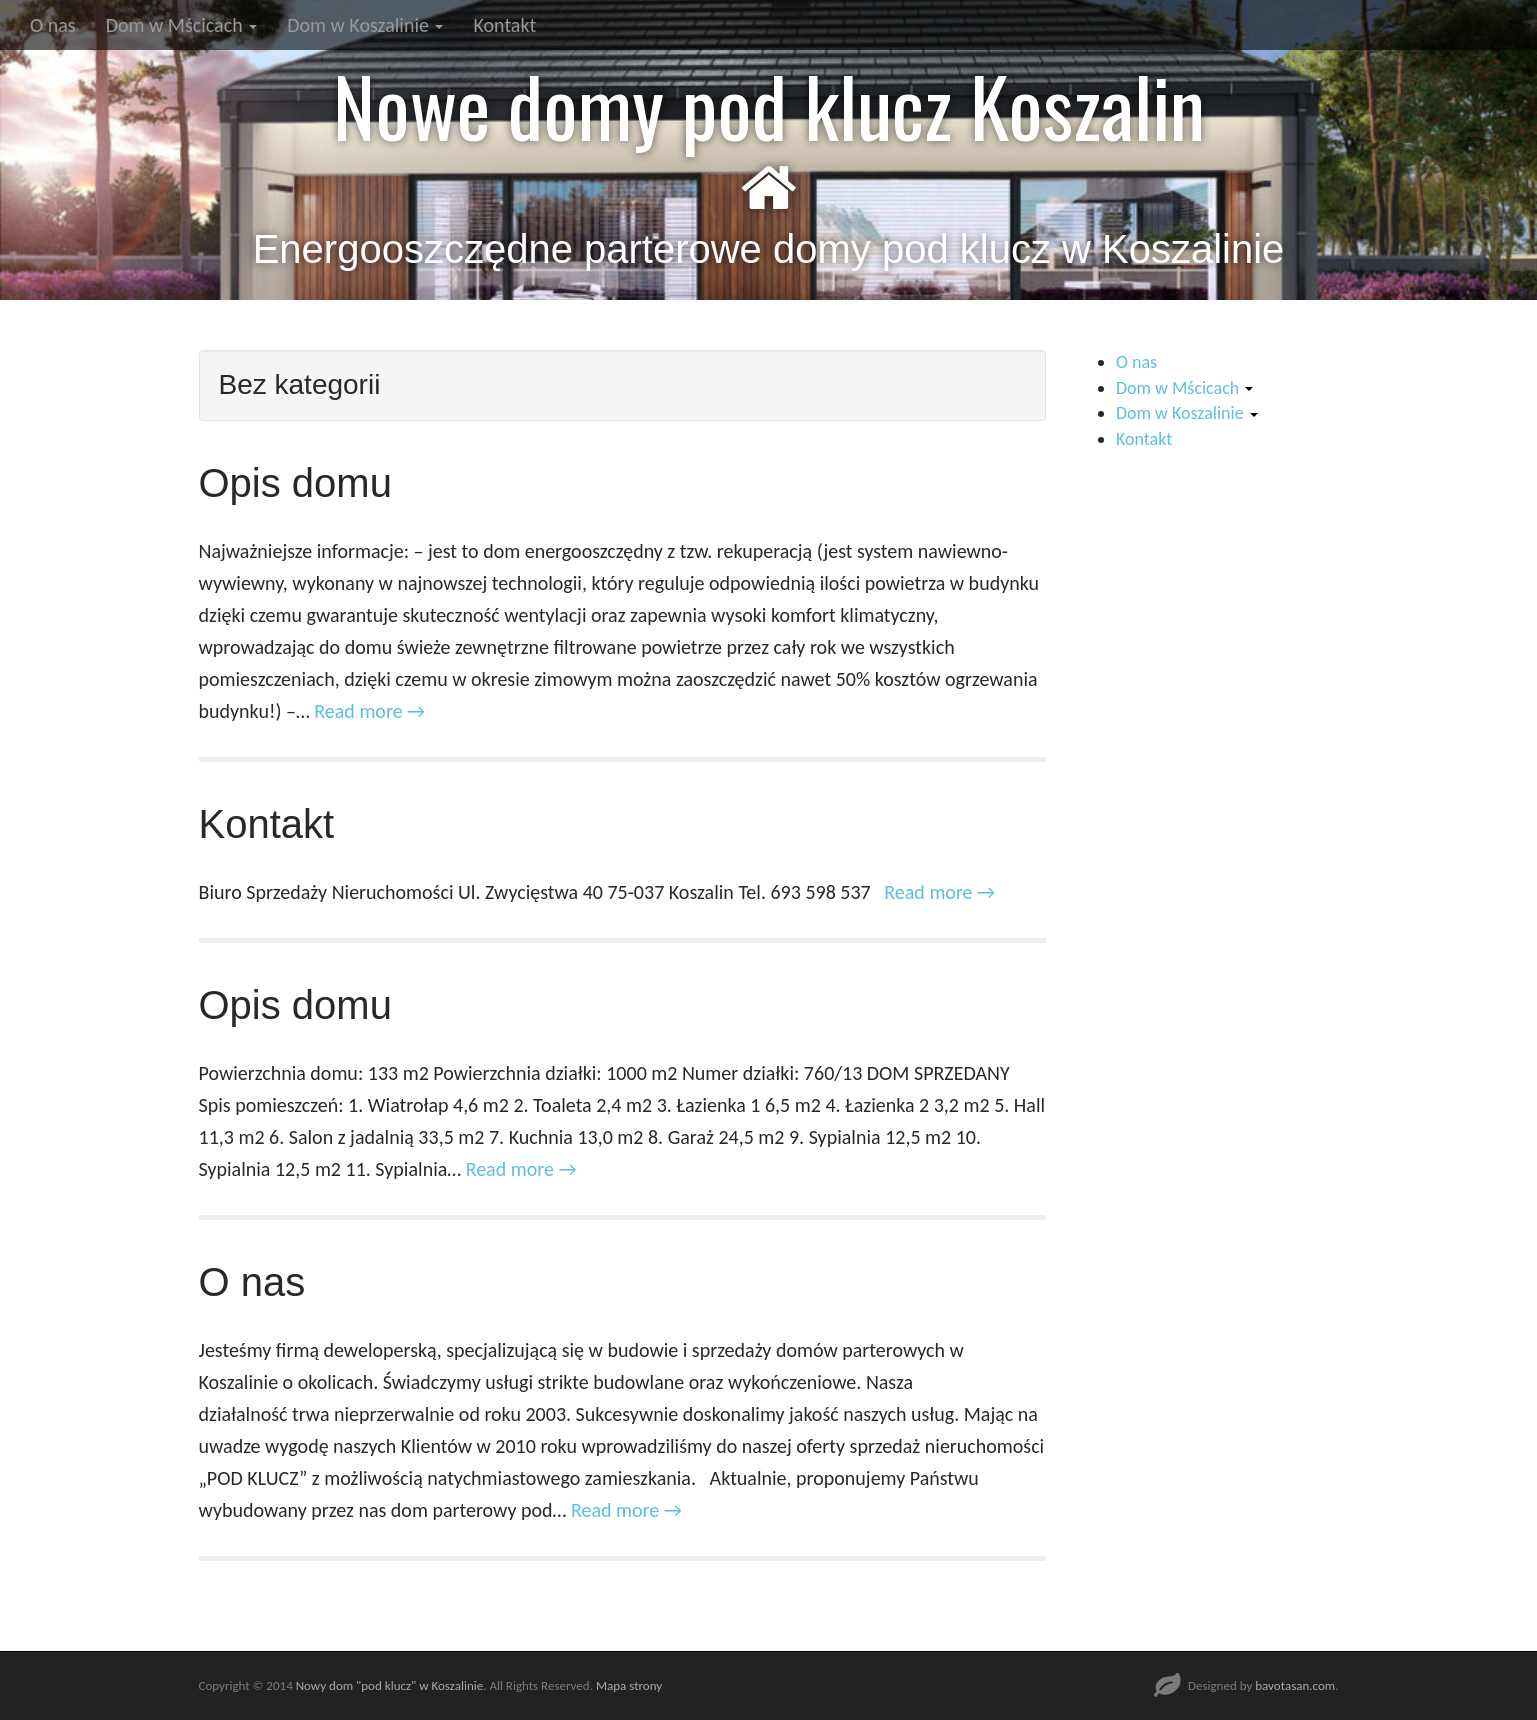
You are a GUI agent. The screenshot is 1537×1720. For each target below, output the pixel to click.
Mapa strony (629, 1685)
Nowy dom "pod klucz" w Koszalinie (390, 1685)
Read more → (369, 711)
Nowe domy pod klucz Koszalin (769, 105)
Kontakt (504, 25)
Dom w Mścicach (182, 25)
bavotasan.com (1295, 1685)
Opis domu (295, 483)
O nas (53, 25)
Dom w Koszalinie (365, 25)
